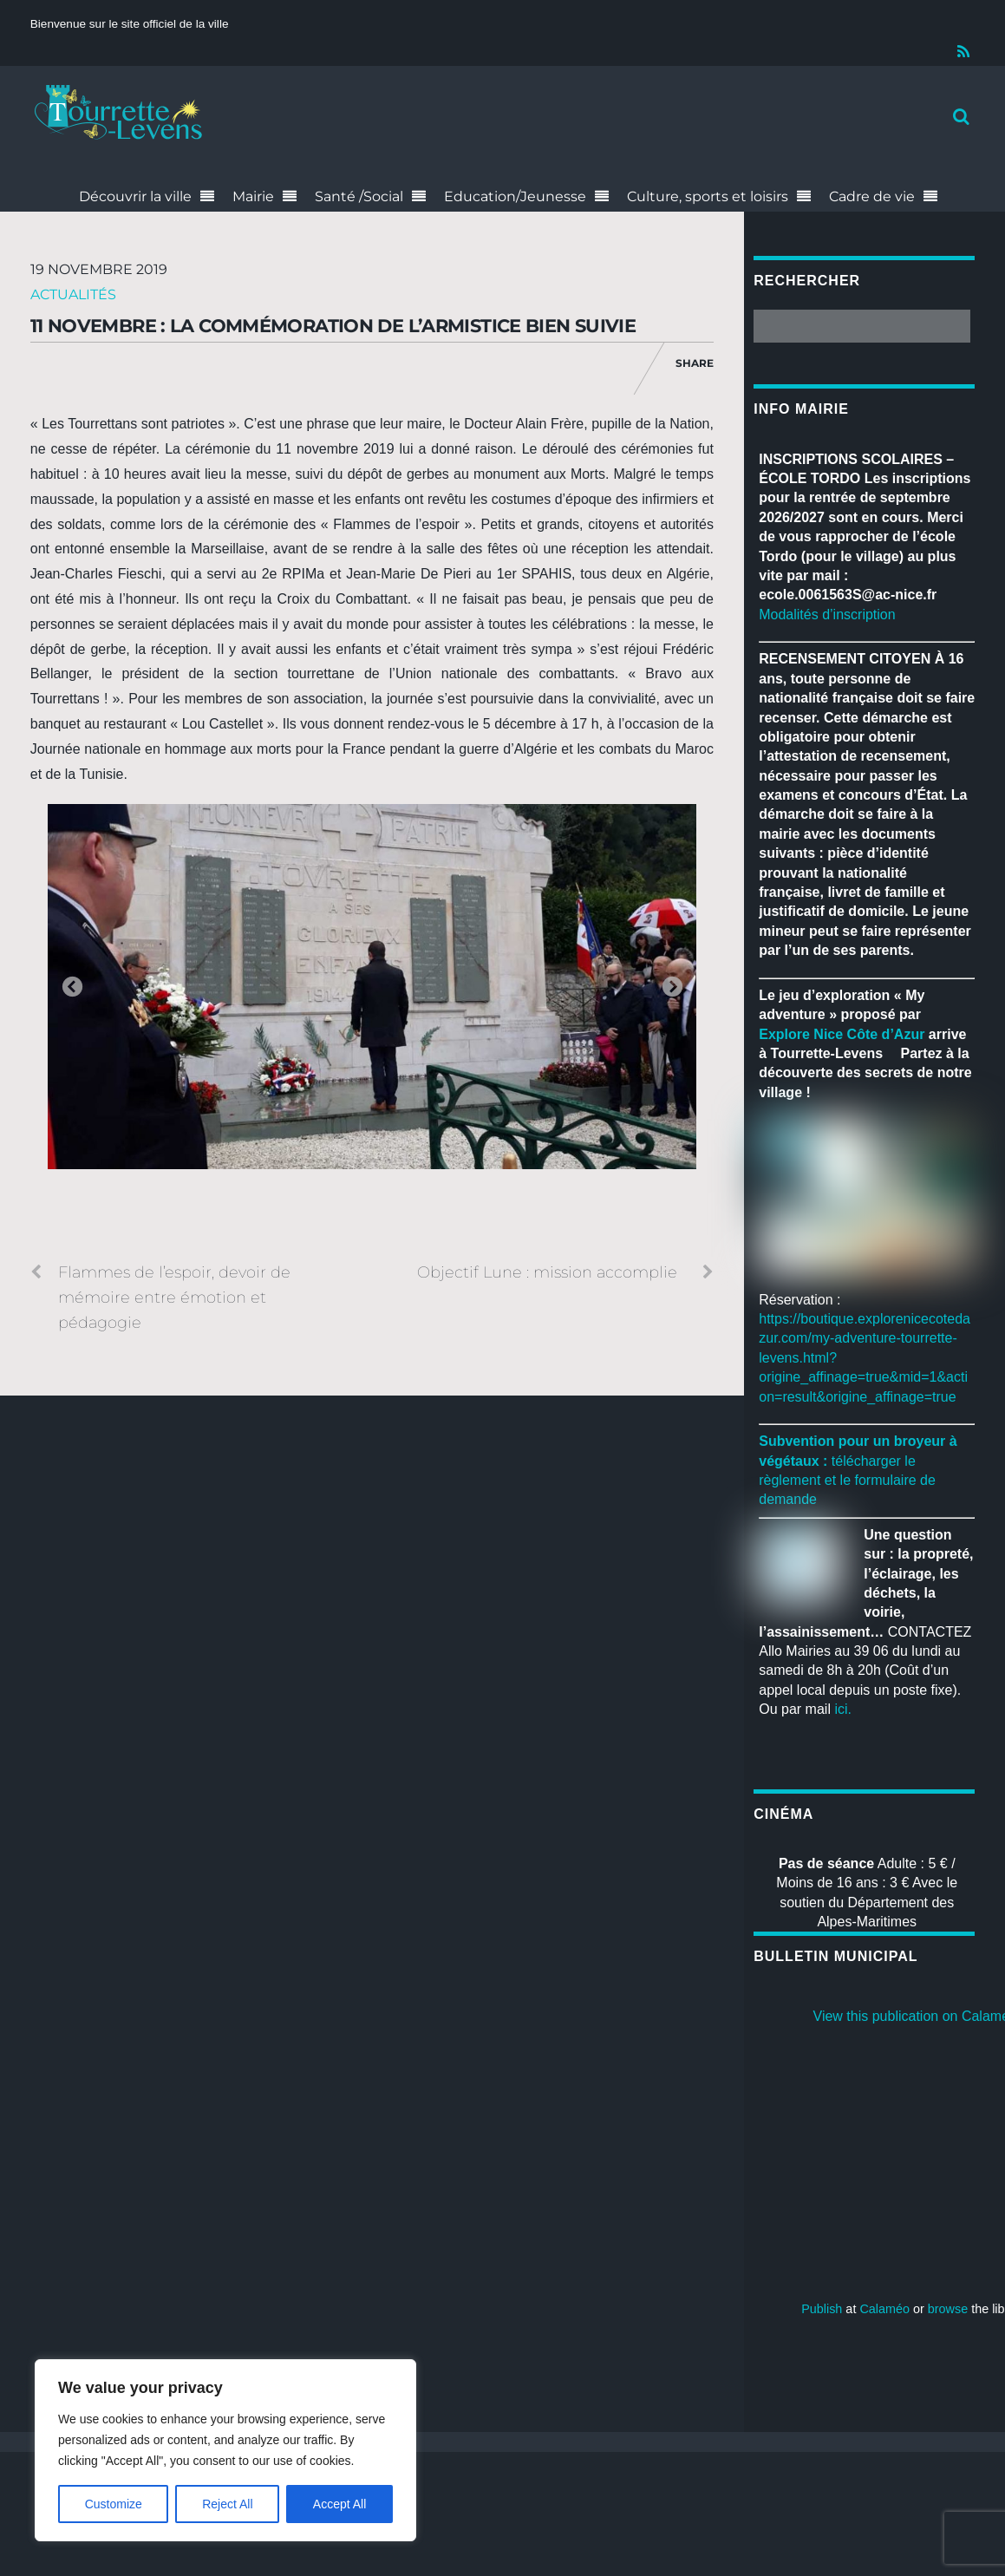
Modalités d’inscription (827, 614)
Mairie (253, 196)
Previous (72, 988)
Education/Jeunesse (515, 196)
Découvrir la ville (135, 196)
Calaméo (884, 2309)
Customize (113, 2504)
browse (948, 2309)
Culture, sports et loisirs (707, 196)
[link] (841, 1034)
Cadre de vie (872, 196)
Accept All (339, 2504)
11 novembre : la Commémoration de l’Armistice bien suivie (333, 326)
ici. (843, 1709)
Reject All (227, 2504)
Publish (821, 2309)
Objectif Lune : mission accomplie (565, 1272)
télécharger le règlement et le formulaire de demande (847, 1480)
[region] (225, 2450)
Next (672, 988)
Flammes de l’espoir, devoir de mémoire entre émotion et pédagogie (160, 1295)
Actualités (73, 294)
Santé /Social (359, 196)
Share (694, 362)
